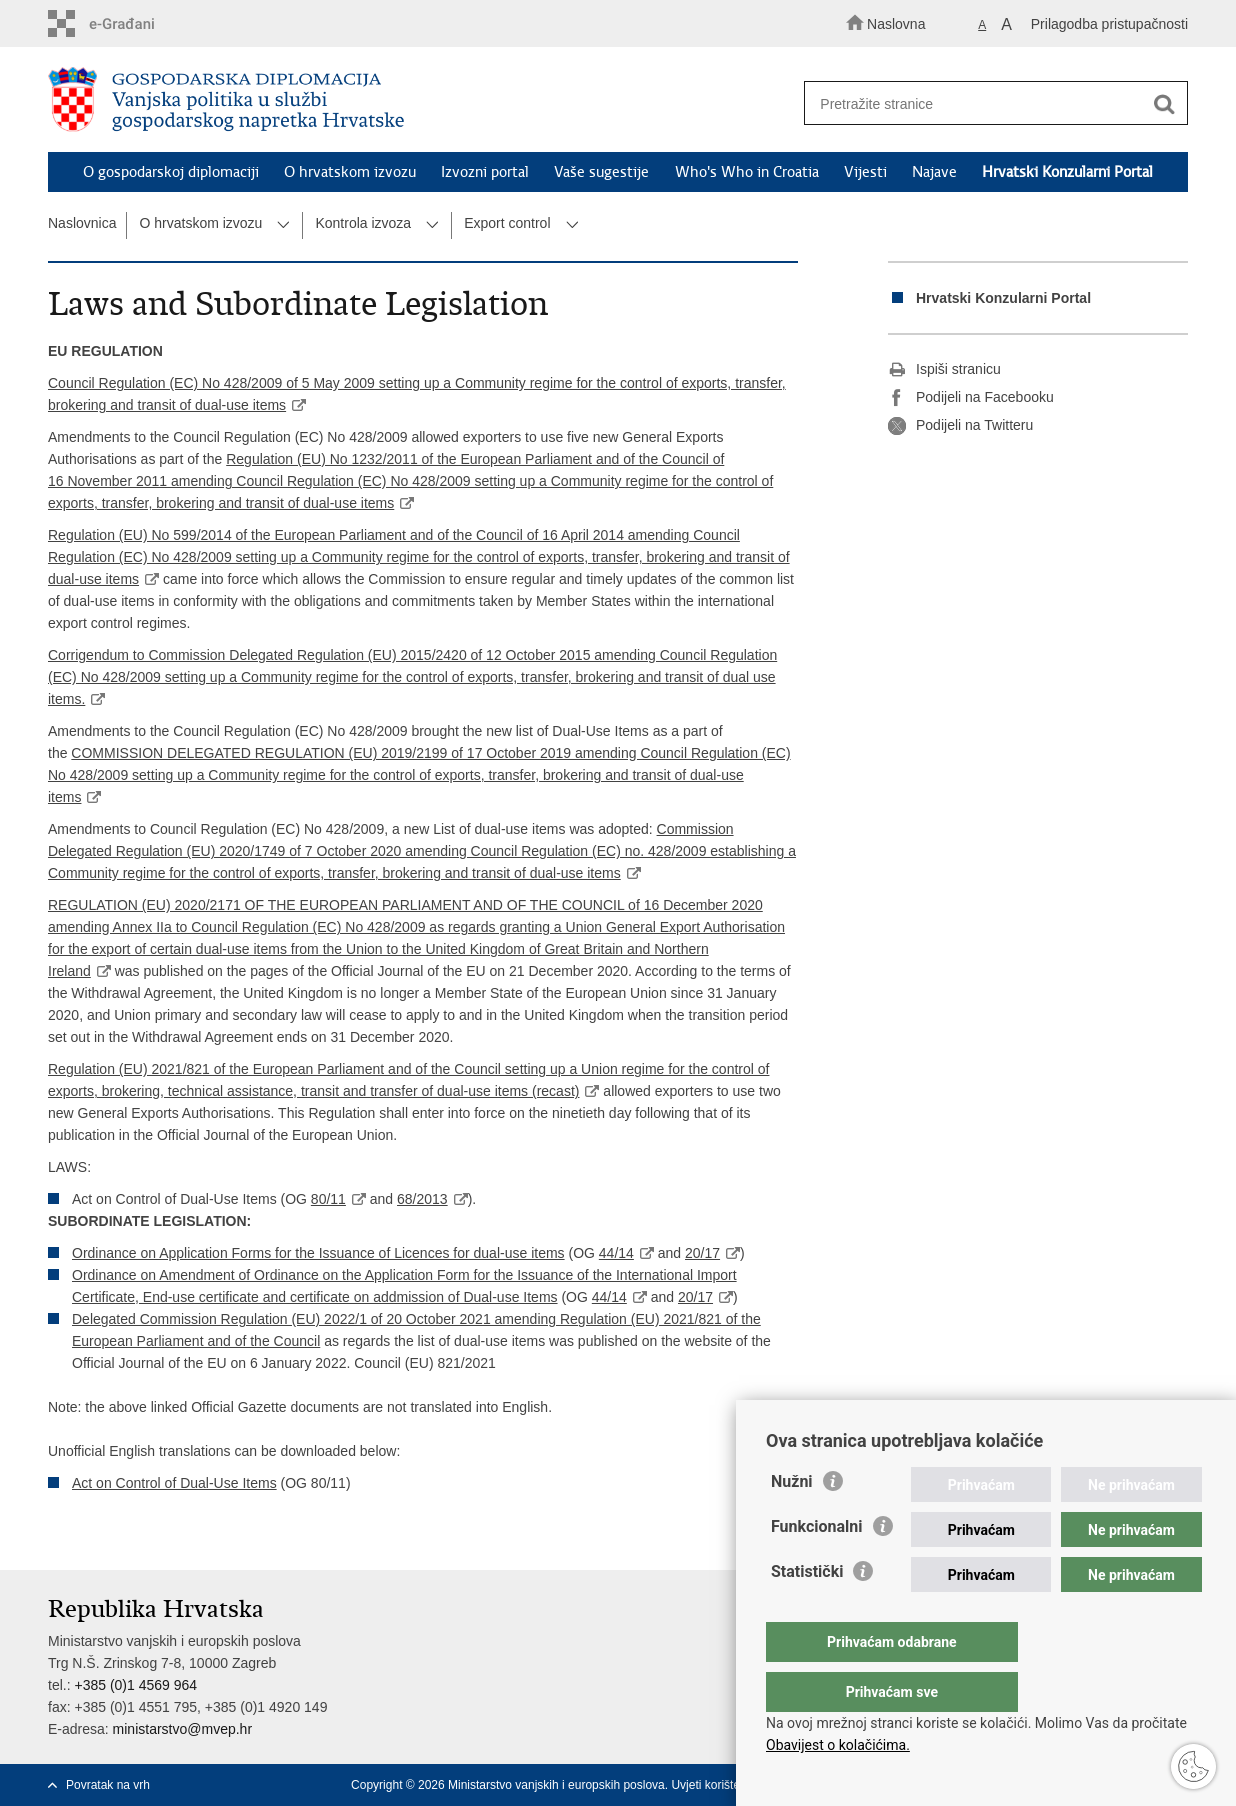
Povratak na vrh (108, 1785)
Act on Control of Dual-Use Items (174, 1483)
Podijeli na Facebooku (971, 398)
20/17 (702, 1253)
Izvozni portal (485, 172)
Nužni (792, 1521)
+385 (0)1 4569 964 (135, 1685)
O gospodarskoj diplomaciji (171, 172)
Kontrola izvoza (363, 223)
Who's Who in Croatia (747, 172)
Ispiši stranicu (944, 370)
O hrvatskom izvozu (350, 172)
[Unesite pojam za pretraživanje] (986, 103)
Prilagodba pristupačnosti (1109, 24)
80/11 (328, 1199)
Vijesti (865, 172)
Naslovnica (82, 223)
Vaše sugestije (601, 172)
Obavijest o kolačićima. (838, 1745)
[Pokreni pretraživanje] (1164, 104)
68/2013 (422, 1199)
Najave (934, 172)
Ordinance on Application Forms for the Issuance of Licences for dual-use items (318, 1253)
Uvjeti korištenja (713, 1785)
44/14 (616, 1253)
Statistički (807, 1611)
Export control (507, 223)
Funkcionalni (817, 1566)
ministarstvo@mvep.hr (182, 1729)
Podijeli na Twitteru (960, 426)
